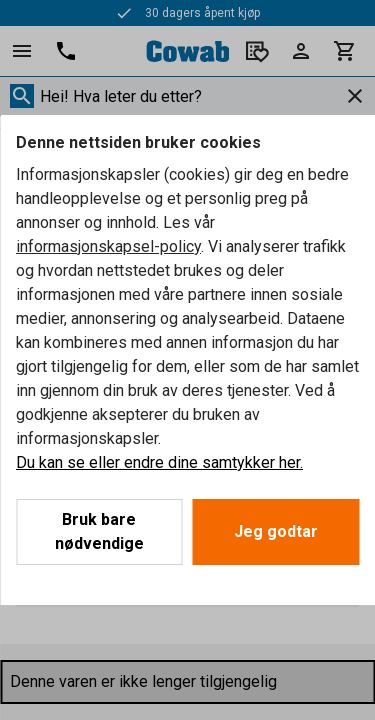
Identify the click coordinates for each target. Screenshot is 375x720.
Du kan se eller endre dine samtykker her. (159, 462)
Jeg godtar (276, 531)
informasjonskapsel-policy (108, 246)
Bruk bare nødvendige (99, 531)
